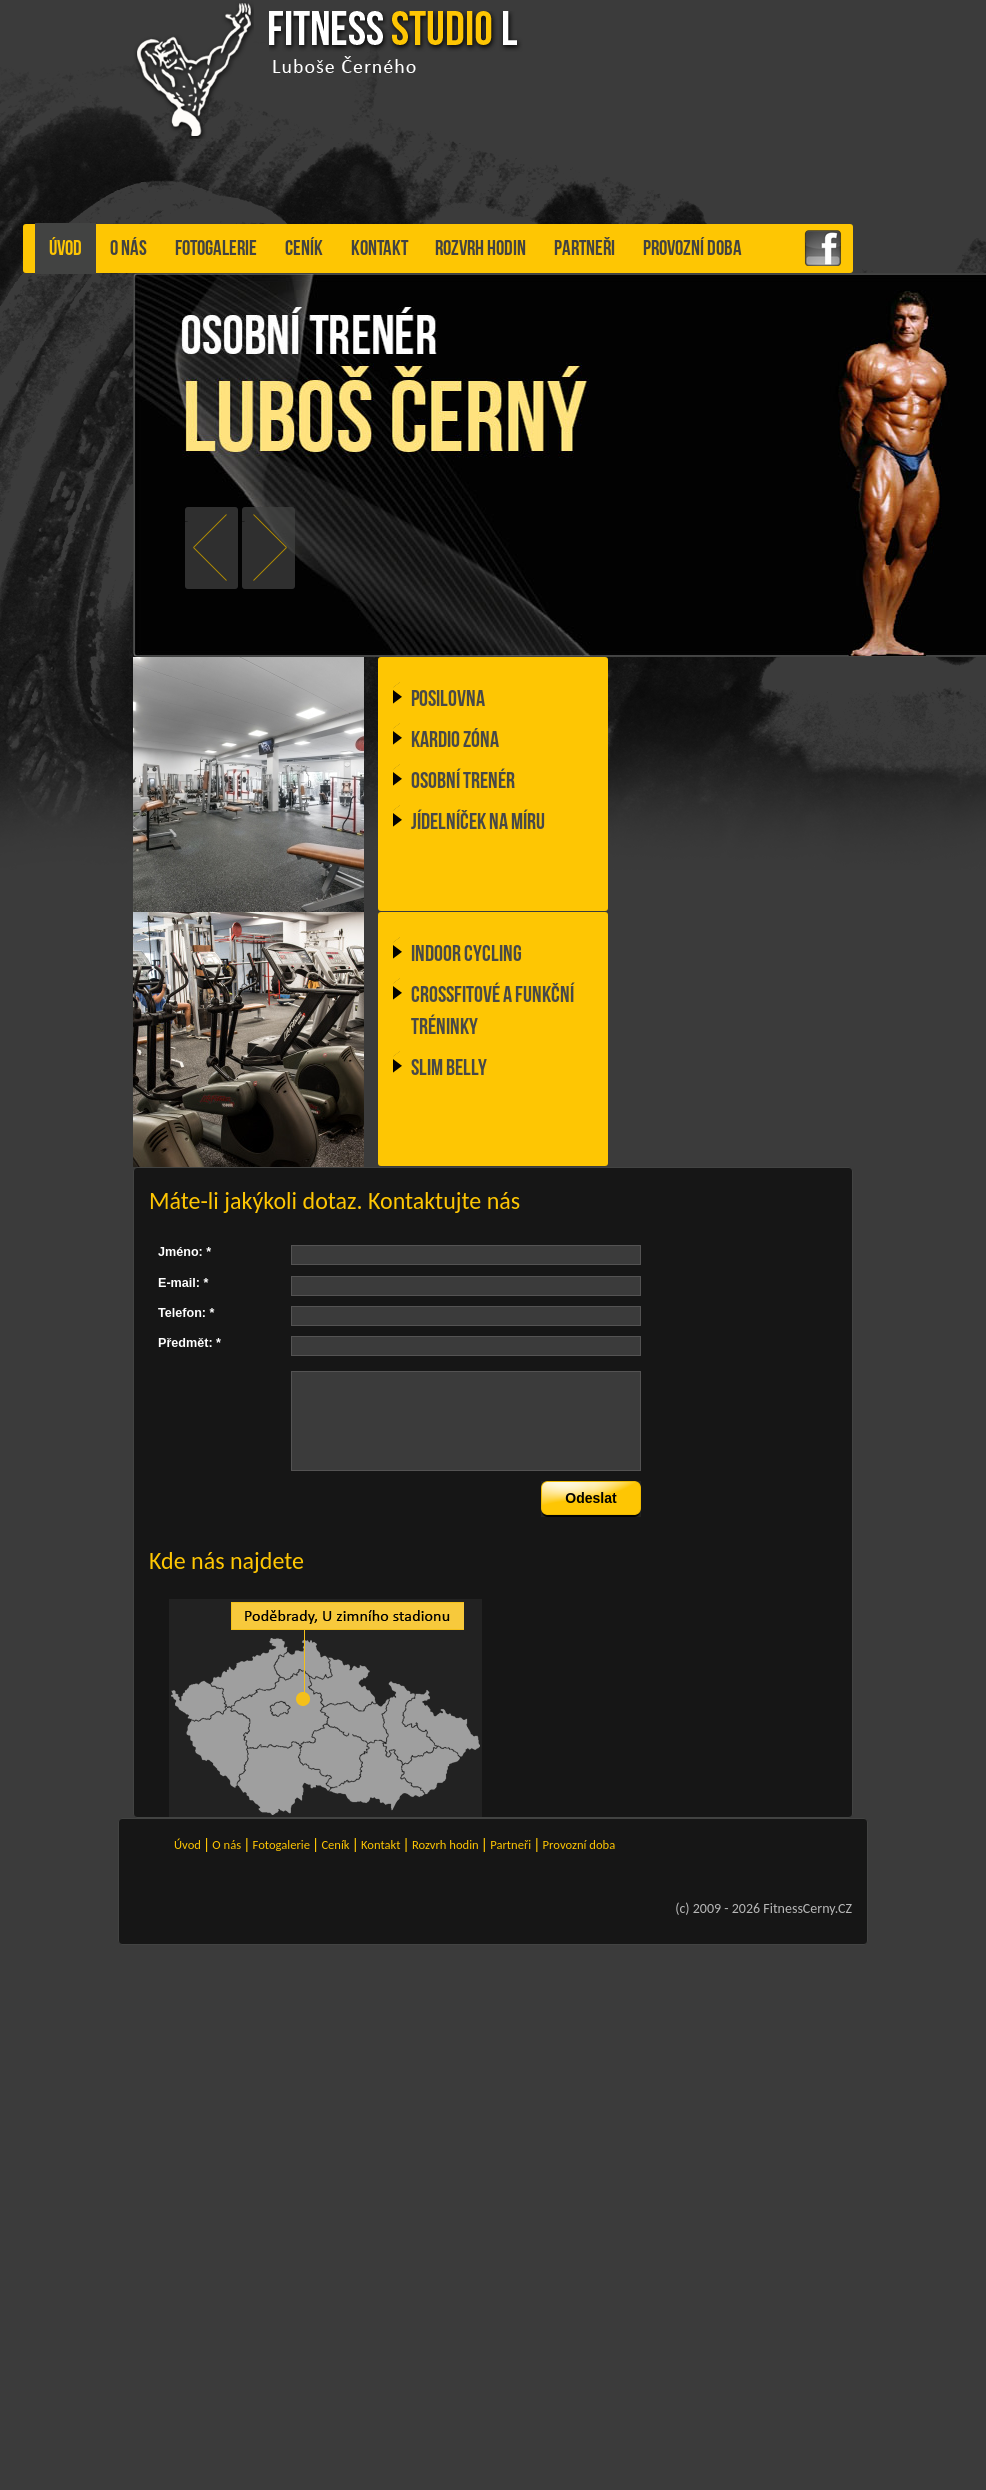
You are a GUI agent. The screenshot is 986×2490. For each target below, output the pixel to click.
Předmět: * (189, 1343)
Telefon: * (186, 1313)
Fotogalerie (216, 248)
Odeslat (590, 1498)
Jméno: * (184, 1252)
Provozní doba (692, 248)
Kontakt (379, 248)
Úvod (65, 248)
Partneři (584, 248)
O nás (128, 248)
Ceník (304, 248)
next (243, 521)
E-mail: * (183, 1283)
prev (186, 521)
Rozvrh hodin (480, 248)
